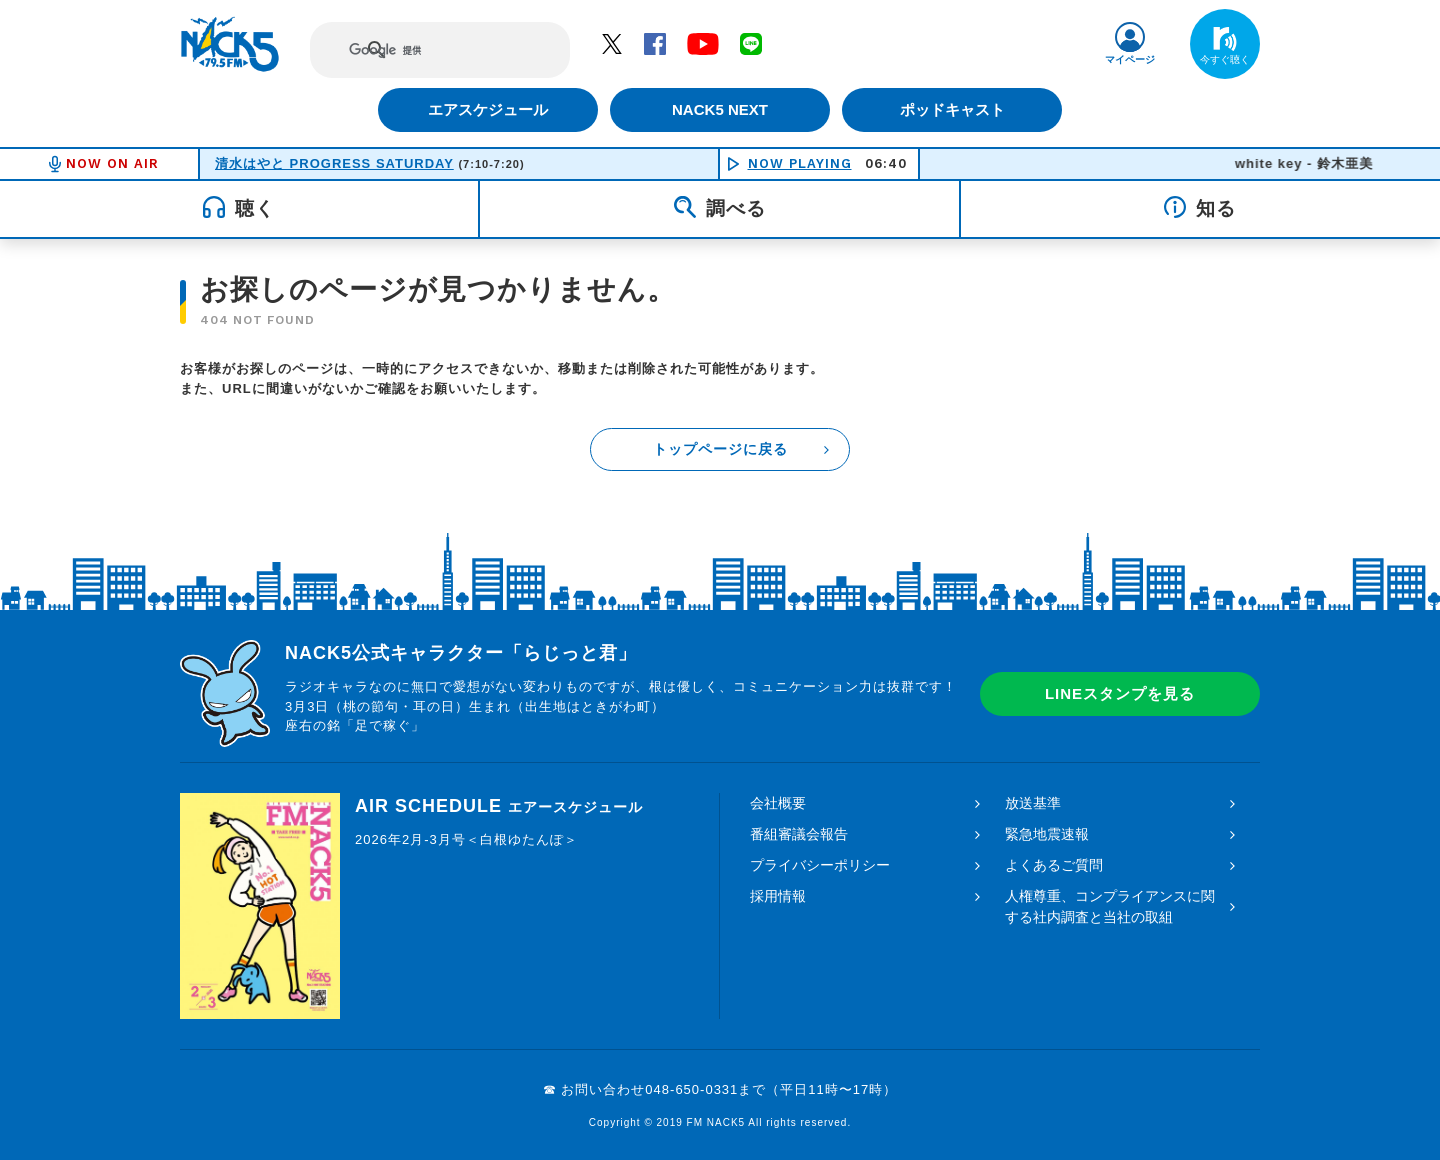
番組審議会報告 (799, 834)
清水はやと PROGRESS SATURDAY (334, 163)
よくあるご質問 (1054, 865)
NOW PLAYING (800, 163)
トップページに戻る (720, 449)
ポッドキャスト (955, 109)
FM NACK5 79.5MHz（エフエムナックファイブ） (230, 44)
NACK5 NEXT (720, 109)
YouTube (703, 43)
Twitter (612, 43)
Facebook (655, 43)
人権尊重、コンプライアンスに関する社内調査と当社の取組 (1110, 906)
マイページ (1130, 59)
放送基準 (1033, 803)
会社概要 (778, 803)
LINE (751, 43)
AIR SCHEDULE (499, 806)
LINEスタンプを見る (1120, 693)
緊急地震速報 (1047, 834)
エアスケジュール (485, 109)
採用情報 (778, 896)
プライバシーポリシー (820, 865)
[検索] (421, 50)
